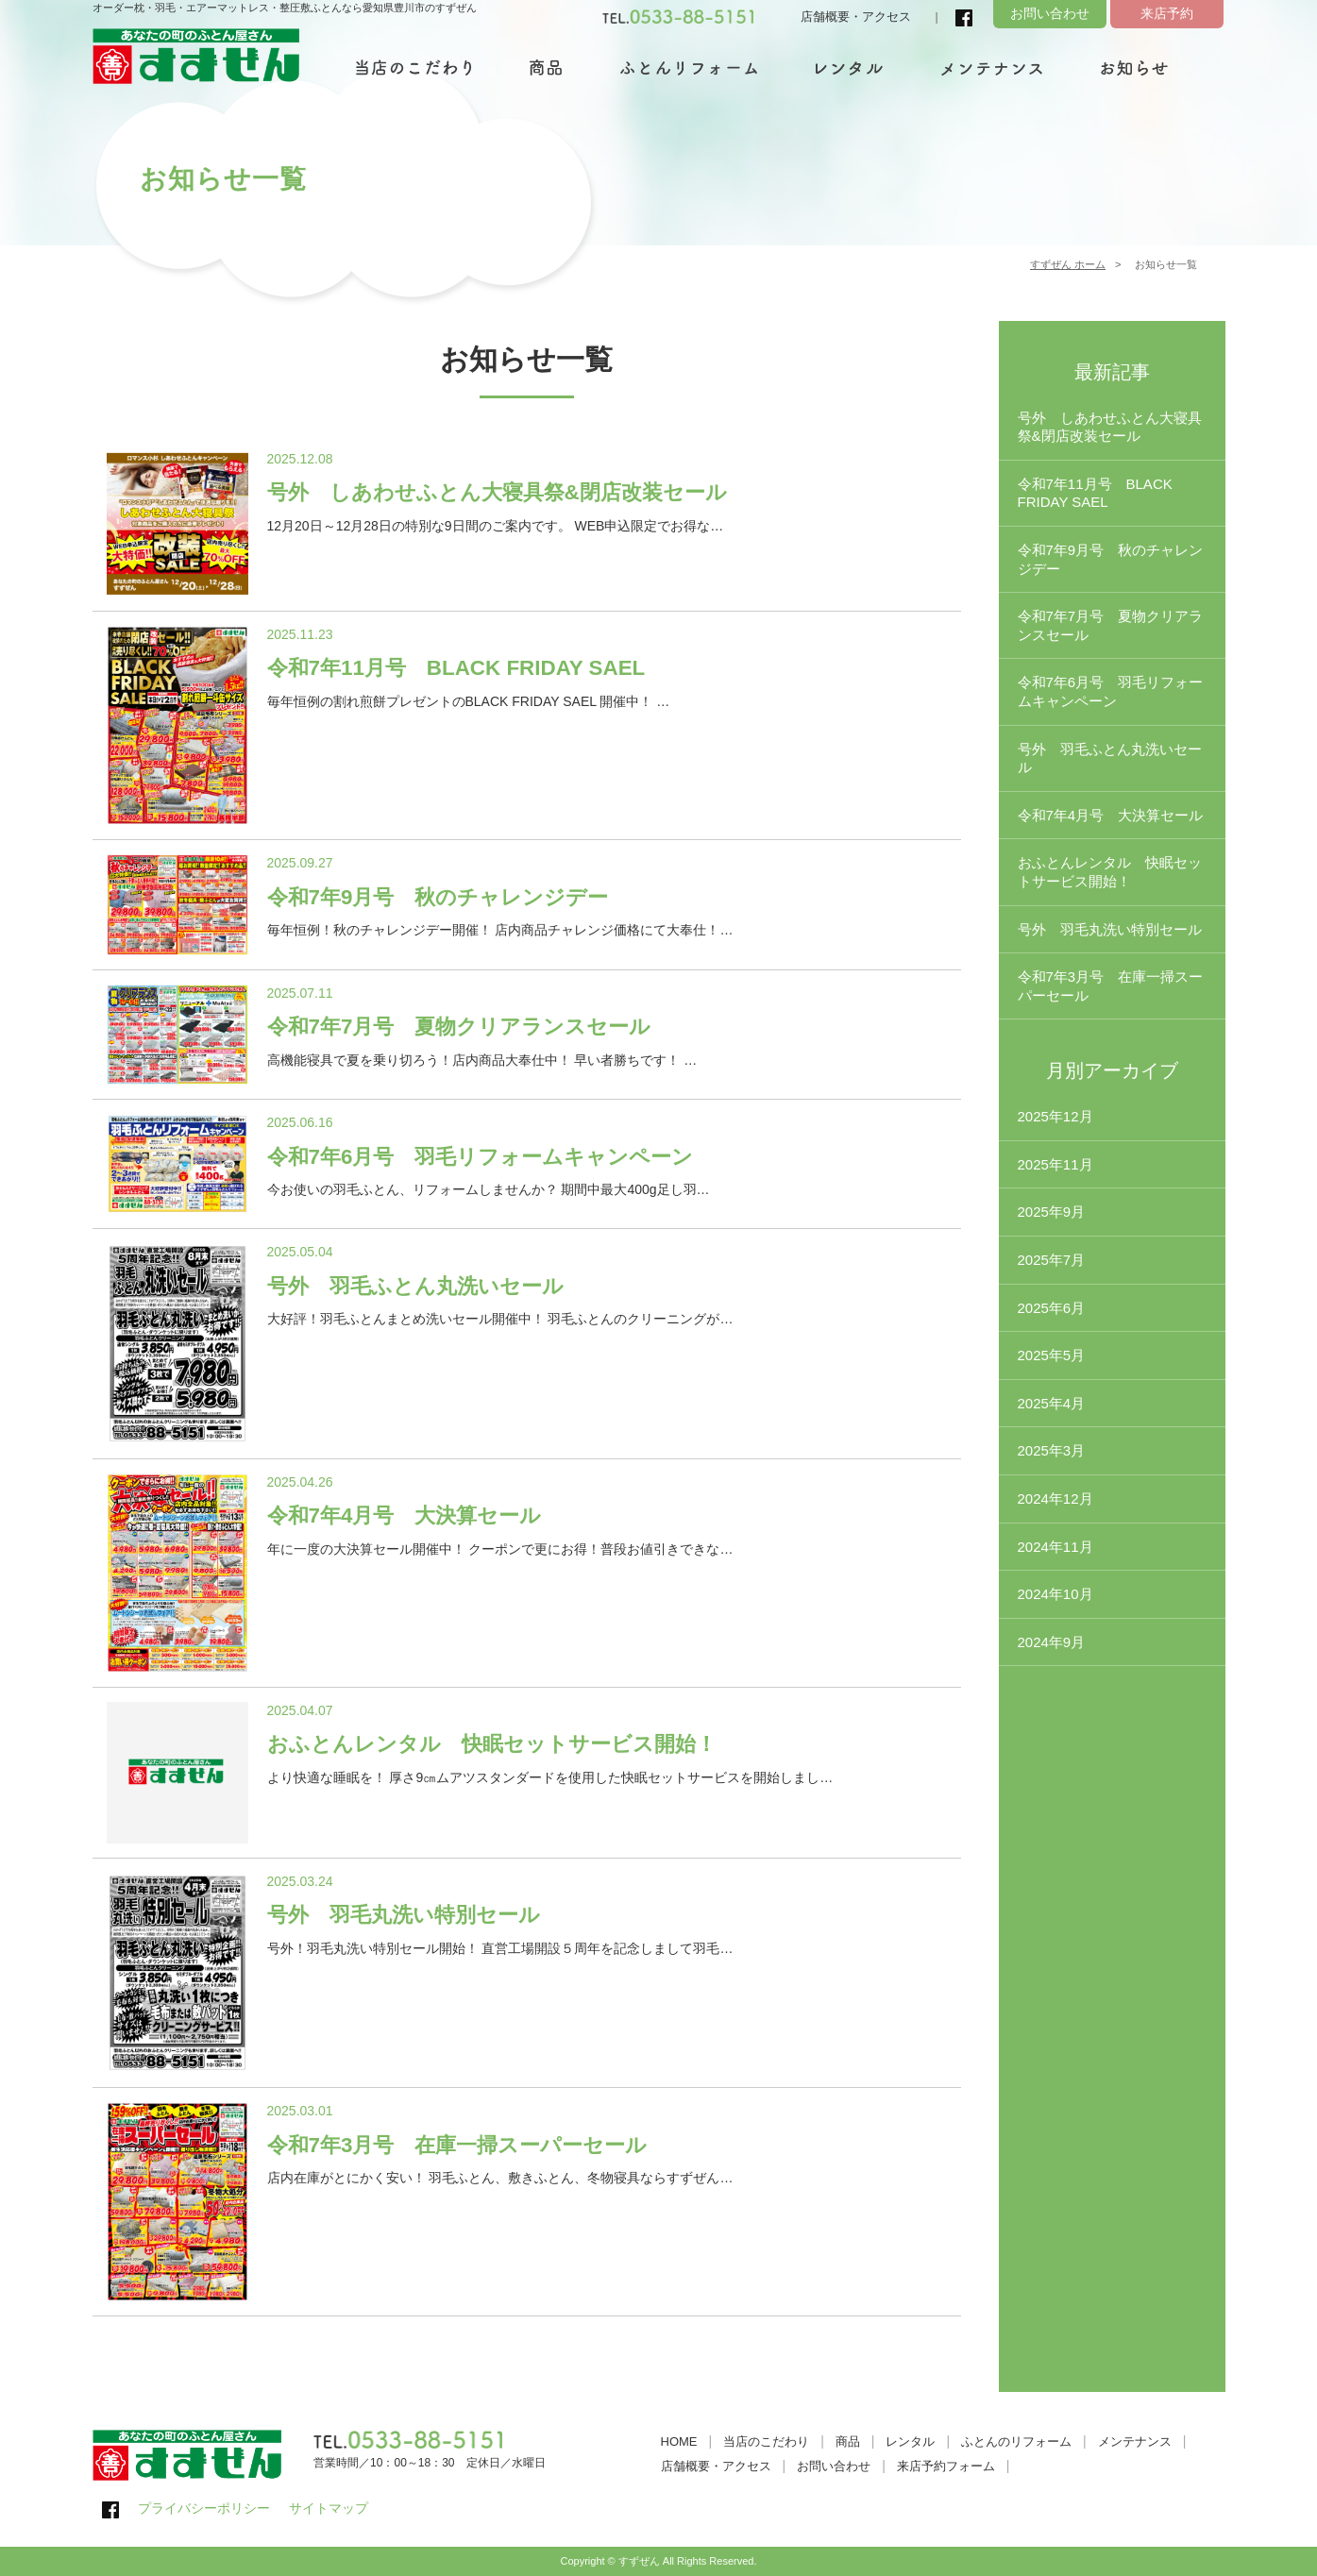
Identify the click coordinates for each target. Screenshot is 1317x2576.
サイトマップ (328, 2508)
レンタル (910, 2441)
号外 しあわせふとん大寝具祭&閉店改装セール (1110, 427)
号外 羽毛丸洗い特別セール (1110, 929)
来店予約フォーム (946, 2466)
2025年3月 (1052, 1450)
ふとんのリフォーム (1016, 2441)
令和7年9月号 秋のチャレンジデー (1111, 559)
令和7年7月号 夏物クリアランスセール (1111, 625)
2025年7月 (1052, 1260)
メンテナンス (1135, 2441)
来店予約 (1166, 13)
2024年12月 (1055, 1498)
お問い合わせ (1049, 13)
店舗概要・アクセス (856, 16)
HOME (679, 2441)
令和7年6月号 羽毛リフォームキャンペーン (1111, 691)
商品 (848, 2441)
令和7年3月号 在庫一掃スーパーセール (1111, 985)
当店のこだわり (766, 2441)
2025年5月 (1052, 1355)
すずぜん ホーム (1068, 264)
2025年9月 (1052, 1212)
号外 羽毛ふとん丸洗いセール (1110, 758)
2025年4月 (1052, 1403)
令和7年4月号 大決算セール (1111, 815)
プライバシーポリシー (204, 2508)
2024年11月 (1055, 1547)
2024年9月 (1052, 1642)
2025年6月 (1052, 1308)
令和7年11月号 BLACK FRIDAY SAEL (1095, 493)
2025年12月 (1055, 1116)
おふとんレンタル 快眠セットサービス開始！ (1110, 871)
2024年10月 (1055, 1594)
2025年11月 (1055, 1164)
